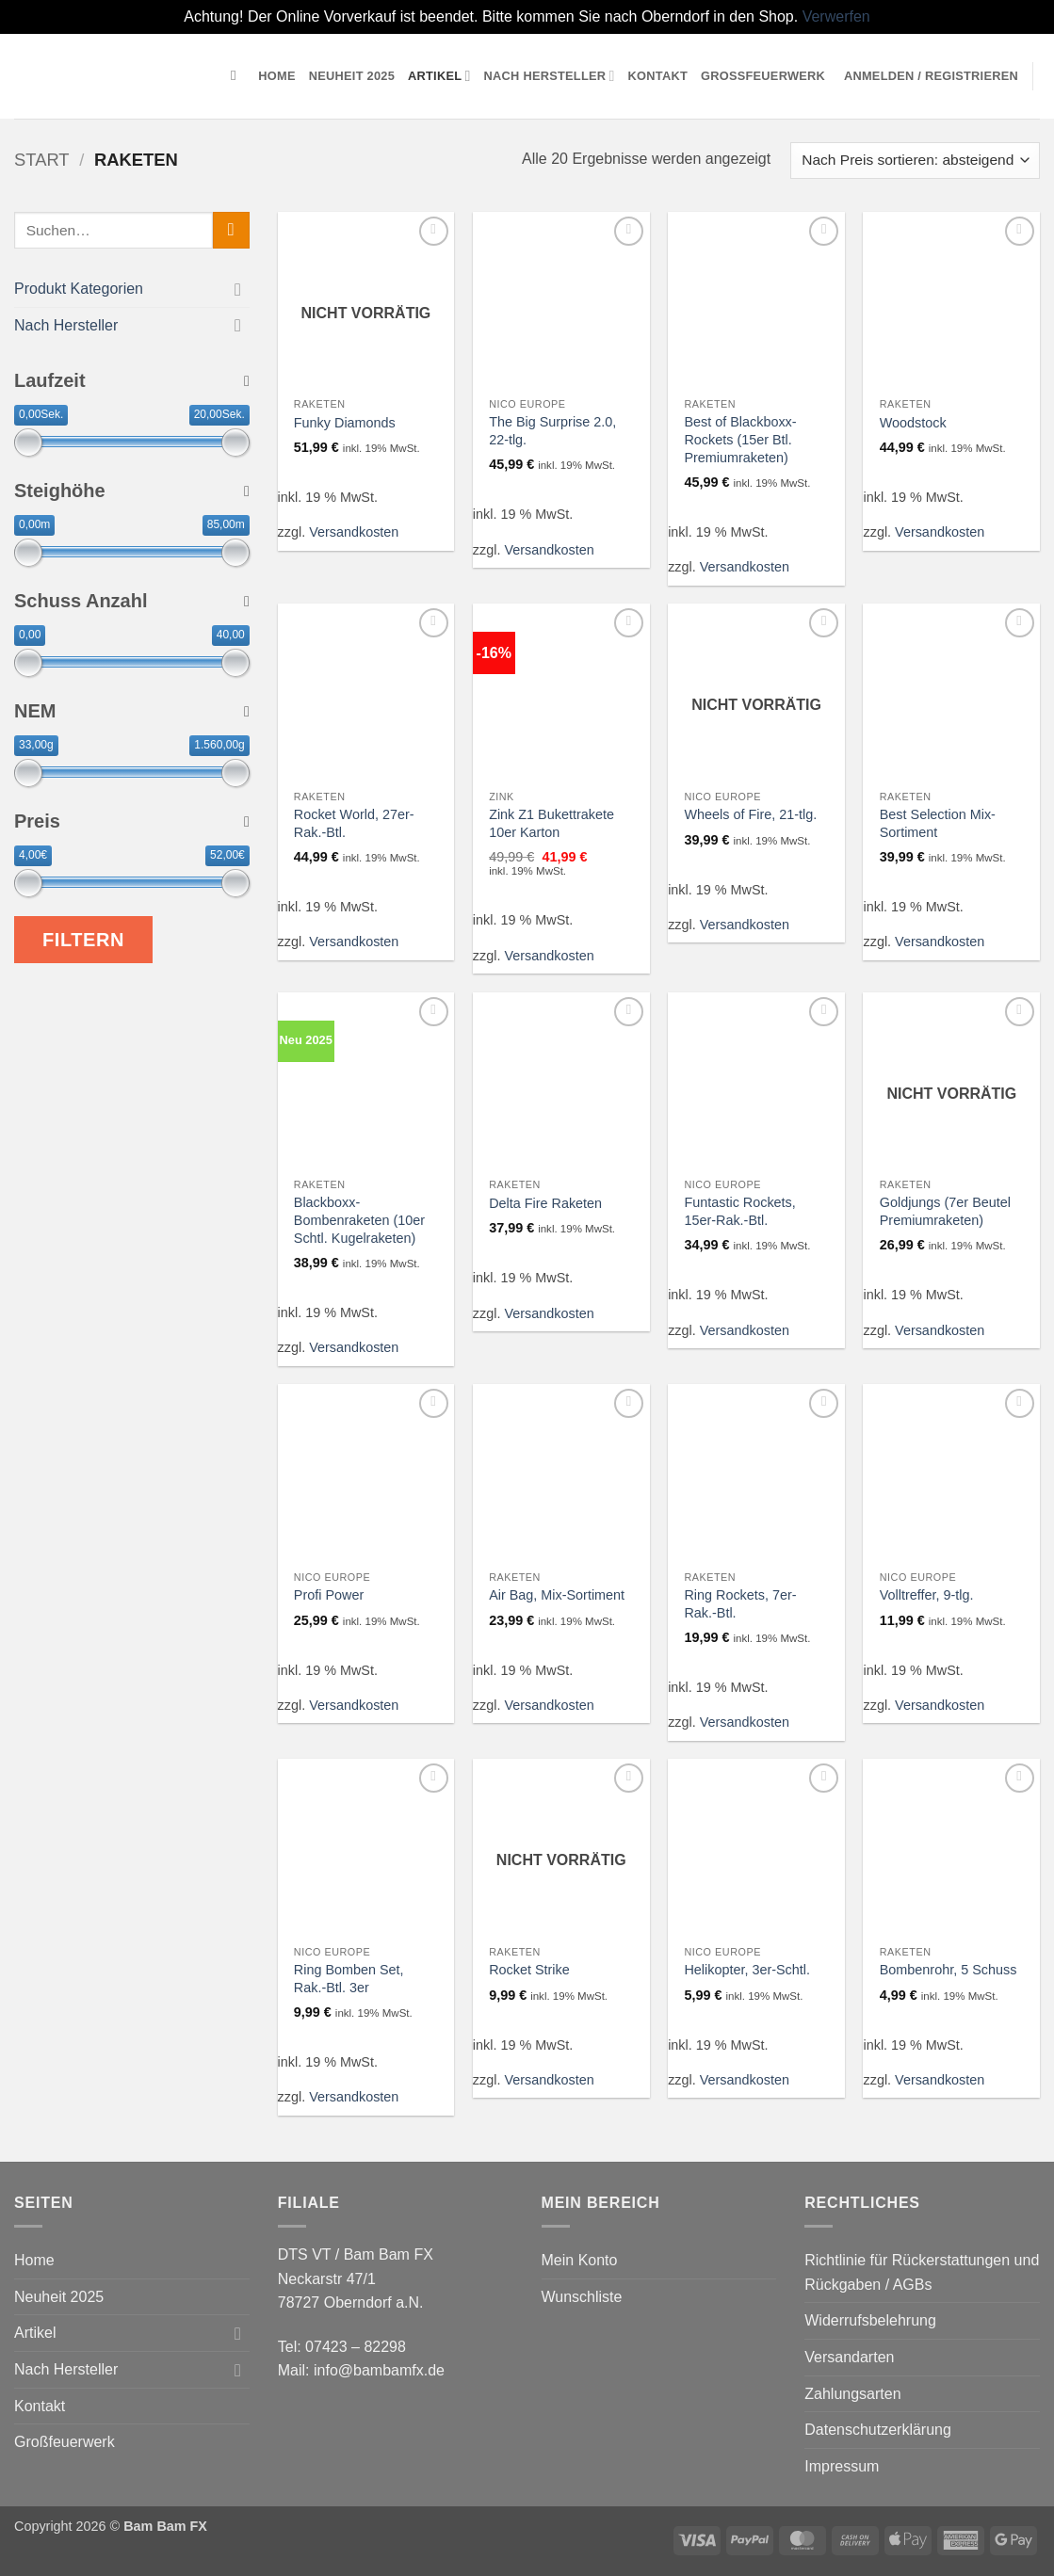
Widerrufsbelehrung (870, 2320)
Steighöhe (132, 490)
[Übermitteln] (231, 230)
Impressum (841, 2466)
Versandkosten (353, 531)
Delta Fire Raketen (545, 1203)
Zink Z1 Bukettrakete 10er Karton (551, 823)
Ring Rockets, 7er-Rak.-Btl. (740, 1603)
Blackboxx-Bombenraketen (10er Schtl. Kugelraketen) (359, 1220)
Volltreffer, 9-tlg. (927, 1594)
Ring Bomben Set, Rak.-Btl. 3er (349, 1978)
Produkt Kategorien (78, 289)
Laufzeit (132, 380)
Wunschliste (582, 2297)
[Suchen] (238, 75)
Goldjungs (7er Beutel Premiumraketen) (945, 1211)
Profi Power (329, 1594)
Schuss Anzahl (132, 600)
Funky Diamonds (345, 422)
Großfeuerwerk (763, 76)
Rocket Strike (529, 1969)
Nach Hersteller (549, 76)
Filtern (83, 939)
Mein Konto (580, 2260)
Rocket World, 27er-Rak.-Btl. (354, 823)
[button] (931, 76)
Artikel (439, 76)
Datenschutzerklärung (877, 2430)
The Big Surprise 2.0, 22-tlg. (552, 430)
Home (276, 76)
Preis (132, 821)
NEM (132, 711)
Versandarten (849, 2357)
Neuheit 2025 (352, 76)
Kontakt (658, 76)
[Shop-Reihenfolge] (915, 160)
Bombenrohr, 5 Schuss (948, 1969)
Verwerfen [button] (836, 16)
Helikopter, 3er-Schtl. (747, 1969)
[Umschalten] (238, 288)
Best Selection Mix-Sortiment (938, 823)
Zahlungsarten (852, 2394)
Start (42, 159)
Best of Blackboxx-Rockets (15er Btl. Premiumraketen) (740, 439)
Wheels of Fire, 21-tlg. (750, 814)
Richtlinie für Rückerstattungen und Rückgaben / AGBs (921, 2272)
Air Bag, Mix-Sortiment (556, 1594)
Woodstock (913, 422)
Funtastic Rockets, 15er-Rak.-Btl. (739, 1211)
